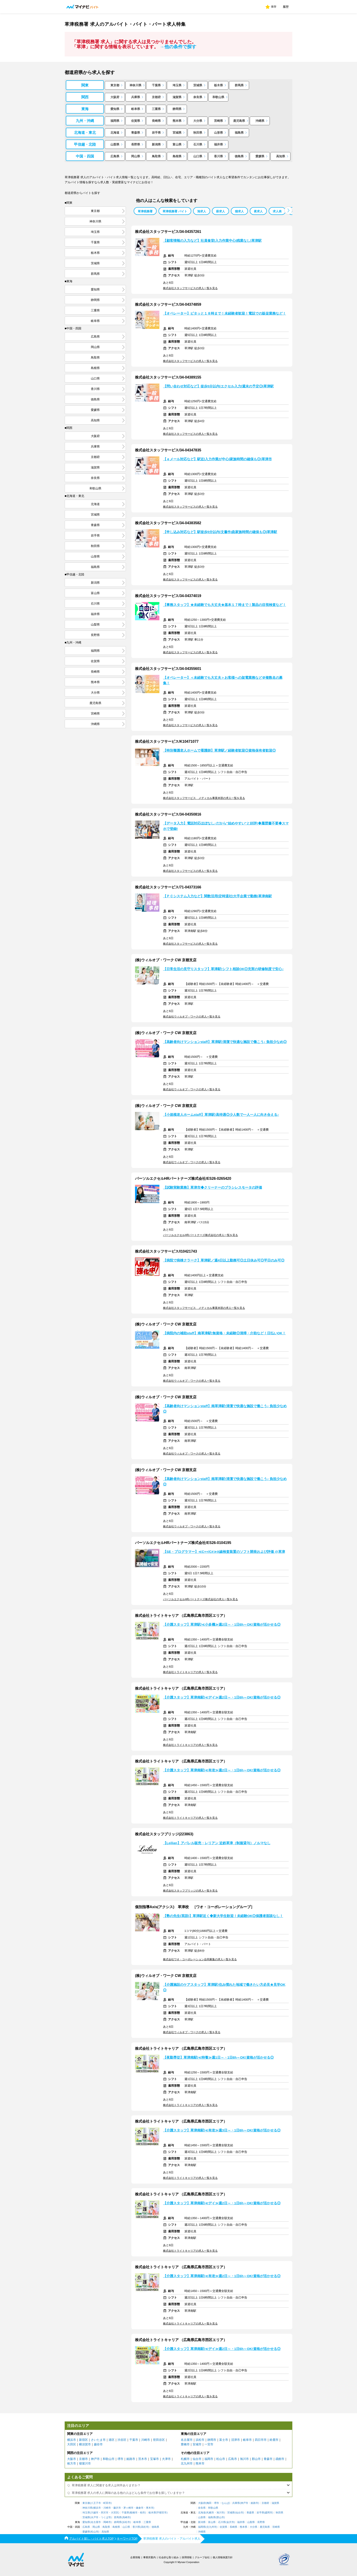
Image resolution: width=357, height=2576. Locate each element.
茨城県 (197, 85)
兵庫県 (135, 97)
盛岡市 (268, 2512)
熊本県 (177, 120)
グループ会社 (202, 2557)
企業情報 (135, 2557)
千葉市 (133, 2439)
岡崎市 (107, 2522)
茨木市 (142, 2459)
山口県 (197, 156)
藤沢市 (117, 2508)
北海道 (114, 132)
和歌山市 (109, 2459)
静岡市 (211, 2439)
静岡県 (177, 109)
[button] (288, 210)
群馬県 (239, 85)
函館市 (279, 2459)
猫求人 (239, 211)
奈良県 (197, 97)
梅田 (209, 2503)
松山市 (220, 2459)
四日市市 (261, 2439)
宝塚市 (154, 2459)
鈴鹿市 (274, 2439)
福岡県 (114, 120)
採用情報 (187, 2557)
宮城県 (177, 132)
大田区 (71, 2444)
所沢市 (104, 2512)
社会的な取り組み (169, 2557)
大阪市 (71, 2459)
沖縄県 (259, 120)
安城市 (197, 2444)
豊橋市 (185, 2444)
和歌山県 (218, 97)
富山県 (177, 144)
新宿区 (83, 2439)
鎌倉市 (139, 2508)
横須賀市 (85, 2444)
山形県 (218, 132)
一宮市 (208, 2444)
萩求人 (220, 211)
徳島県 (239, 156)
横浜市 (71, 2439)
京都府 (156, 97)
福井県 (218, 144)
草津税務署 (145, 211)
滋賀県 (177, 97)
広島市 (232, 2459)
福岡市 (208, 2459)
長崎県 (156, 120)
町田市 (107, 2503)
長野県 (135, 144)
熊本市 (200, 2463)
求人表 (277, 211)
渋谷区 (121, 2439)
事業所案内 (149, 2557)
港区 (112, 2439)
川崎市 (145, 2439)
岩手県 (156, 132)
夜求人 (258, 211)
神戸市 (95, 2459)
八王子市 (96, 2503)
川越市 (94, 2512)
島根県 (177, 156)
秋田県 (197, 132)
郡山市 (256, 2459)
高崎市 (126, 2517)
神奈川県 (135, 85)
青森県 (135, 132)
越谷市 (98, 2444)
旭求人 (201, 211)
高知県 (280, 156)
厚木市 (149, 2508)
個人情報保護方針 (223, 2557)
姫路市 (130, 2459)
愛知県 (114, 109)
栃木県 (218, 85)
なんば (225, 2503)
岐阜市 (247, 2439)
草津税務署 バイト (175, 211)
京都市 (83, 2459)
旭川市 (244, 2459)
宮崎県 (218, 120)
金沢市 (230, 2522)
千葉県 (156, 85)
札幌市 (185, 2459)
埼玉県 (177, 85)
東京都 (114, 85)
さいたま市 (98, 2439)
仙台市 (197, 2459)
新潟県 (156, 144)
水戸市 (94, 2517)
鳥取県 (156, 156)
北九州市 (187, 2463)
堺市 (120, 2459)
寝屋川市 (85, 2463)
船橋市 (134, 2512)
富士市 (223, 2439)
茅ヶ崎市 (128, 2508)
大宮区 (114, 2512)
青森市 (268, 2459)
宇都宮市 (162, 2512)
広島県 (114, 156)
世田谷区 (159, 2439)
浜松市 (200, 2439)
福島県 (239, 132)
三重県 (156, 109)
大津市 (166, 2459)
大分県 (197, 120)
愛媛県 (259, 156)
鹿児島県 (239, 120)
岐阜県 (135, 109)
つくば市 (106, 2517)
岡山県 (135, 156)
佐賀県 (135, 120)
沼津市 (235, 2439)
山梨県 (114, 144)
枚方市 (71, 2463)
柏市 (142, 2512)
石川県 (197, 144)
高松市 (144, 2527)
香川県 (218, 156)
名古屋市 (187, 2439)
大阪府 (114, 97)
